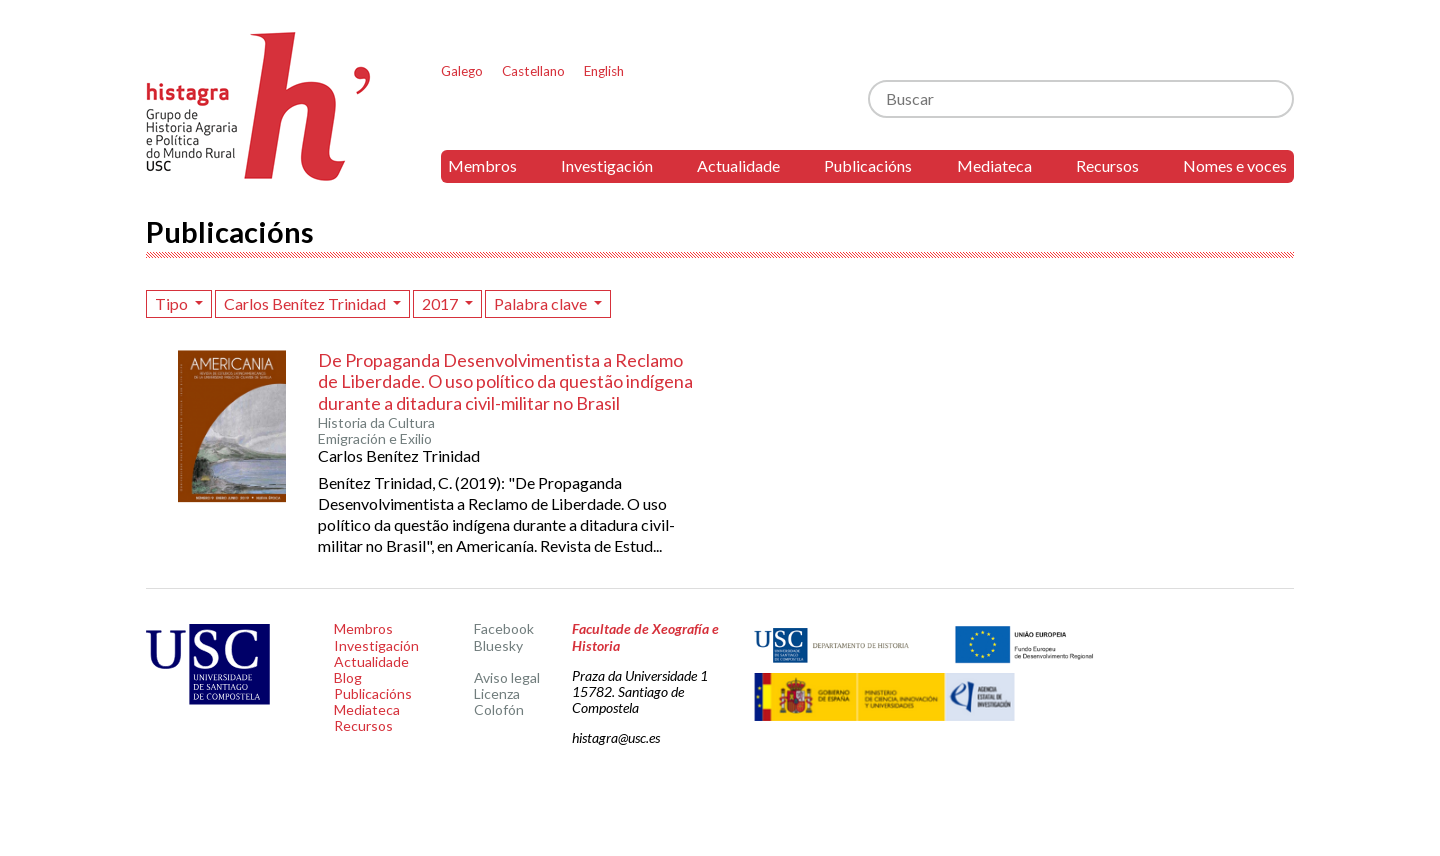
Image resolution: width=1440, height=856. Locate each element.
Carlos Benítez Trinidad (306, 303)
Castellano (533, 71)
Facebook (504, 628)
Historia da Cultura (376, 423)
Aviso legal (507, 677)
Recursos (1107, 165)
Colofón (499, 709)
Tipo (173, 303)
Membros (482, 165)
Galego (462, 71)
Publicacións (868, 165)
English (604, 71)
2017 (441, 303)
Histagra (259, 106)
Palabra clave (542, 303)
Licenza (497, 693)
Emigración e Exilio (375, 439)
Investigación (607, 165)
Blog (348, 677)
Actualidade (738, 165)
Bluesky (498, 645)
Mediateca (994, 165)
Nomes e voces (1235, 165)
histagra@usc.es (616, 737)
